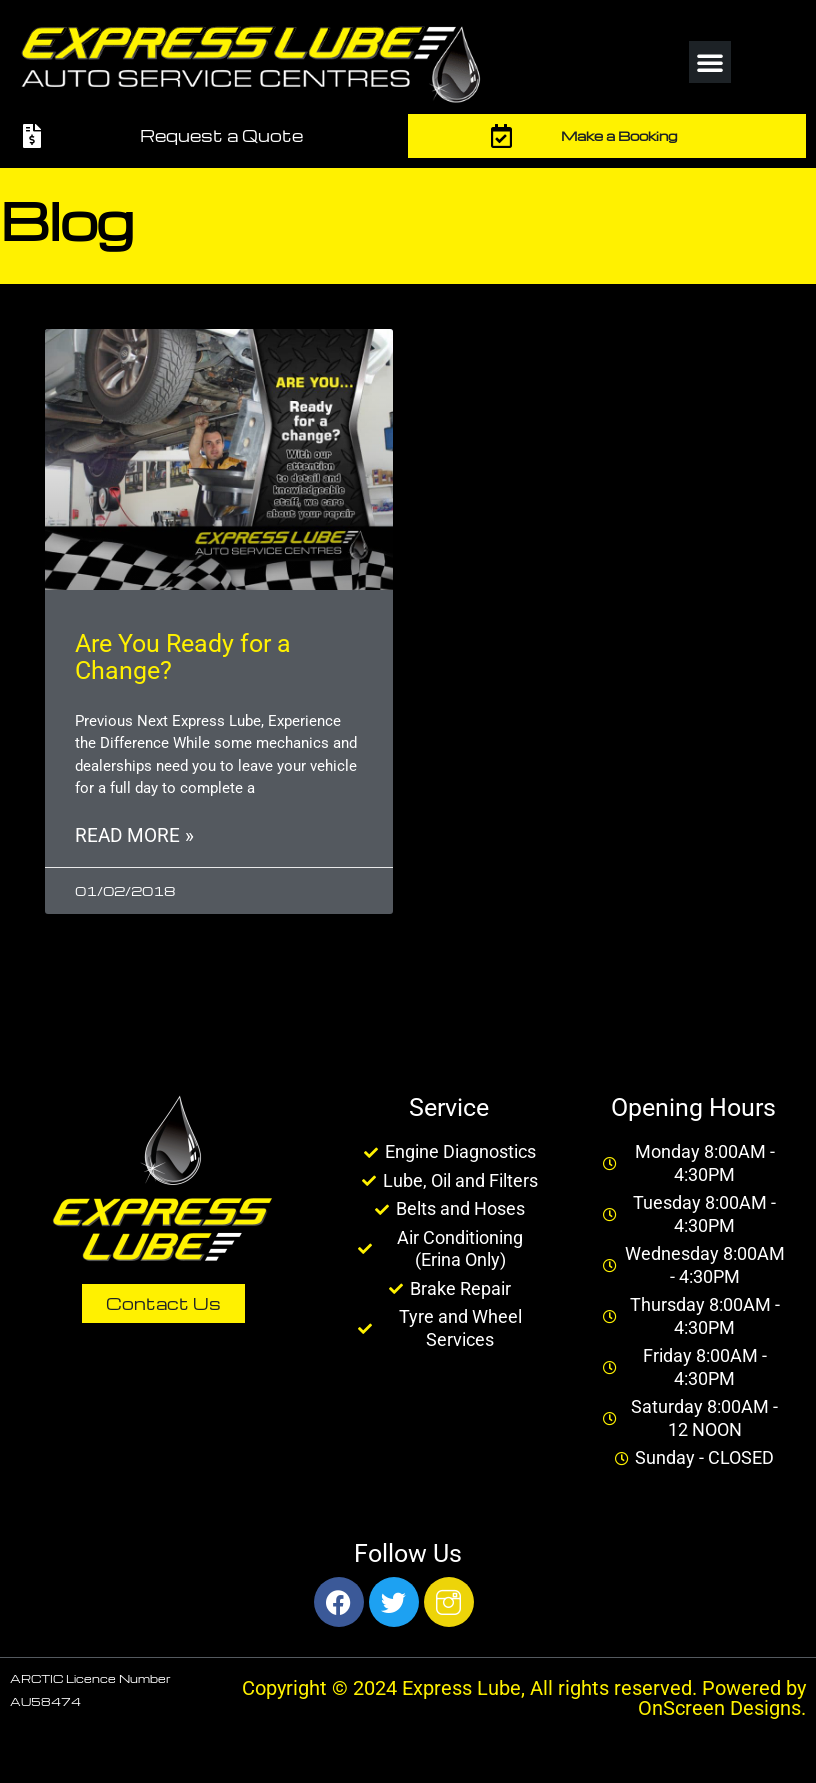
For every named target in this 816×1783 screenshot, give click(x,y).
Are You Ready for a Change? (183, 657)
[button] (710, 62)
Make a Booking (619, 135)
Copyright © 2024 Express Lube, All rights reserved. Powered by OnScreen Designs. (524, 1698)
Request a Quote (221, 135)
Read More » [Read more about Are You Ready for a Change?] (134, 836)
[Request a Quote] (32, 136)
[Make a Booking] (502, 136)
